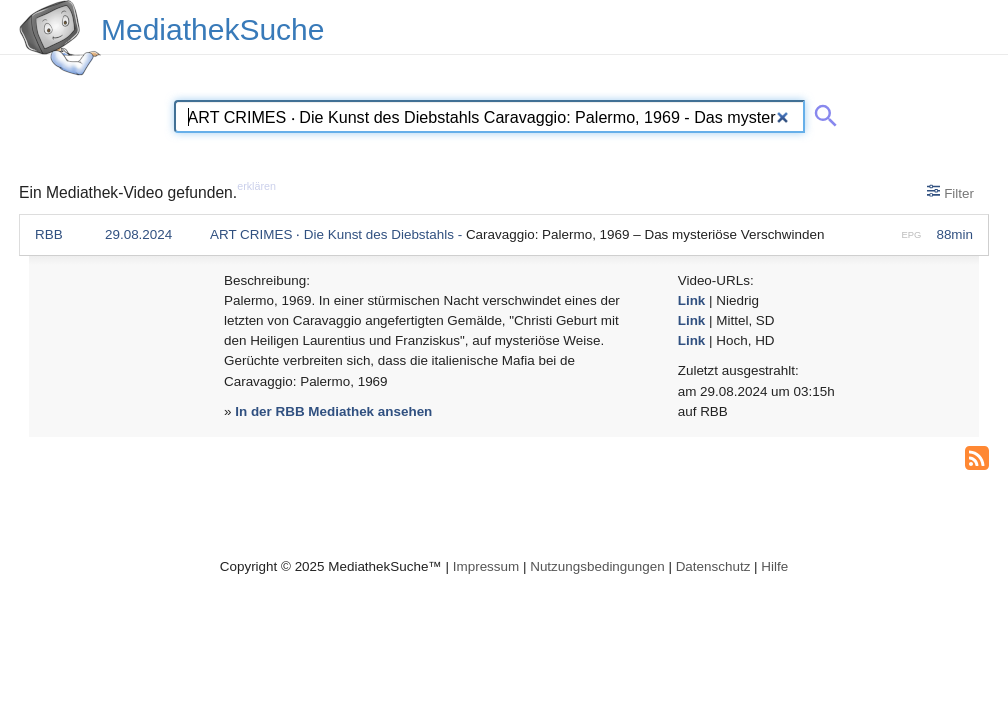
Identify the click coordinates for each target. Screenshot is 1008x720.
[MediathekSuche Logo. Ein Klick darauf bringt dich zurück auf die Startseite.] (60, 38)
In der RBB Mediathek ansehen (333, 411)
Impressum (486, 566)
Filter (950, 192)
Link (692, 300)
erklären (256, 186)
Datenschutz (713, 566)
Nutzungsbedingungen (597, 566)
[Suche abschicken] (822, 112)
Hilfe (774, 566)
